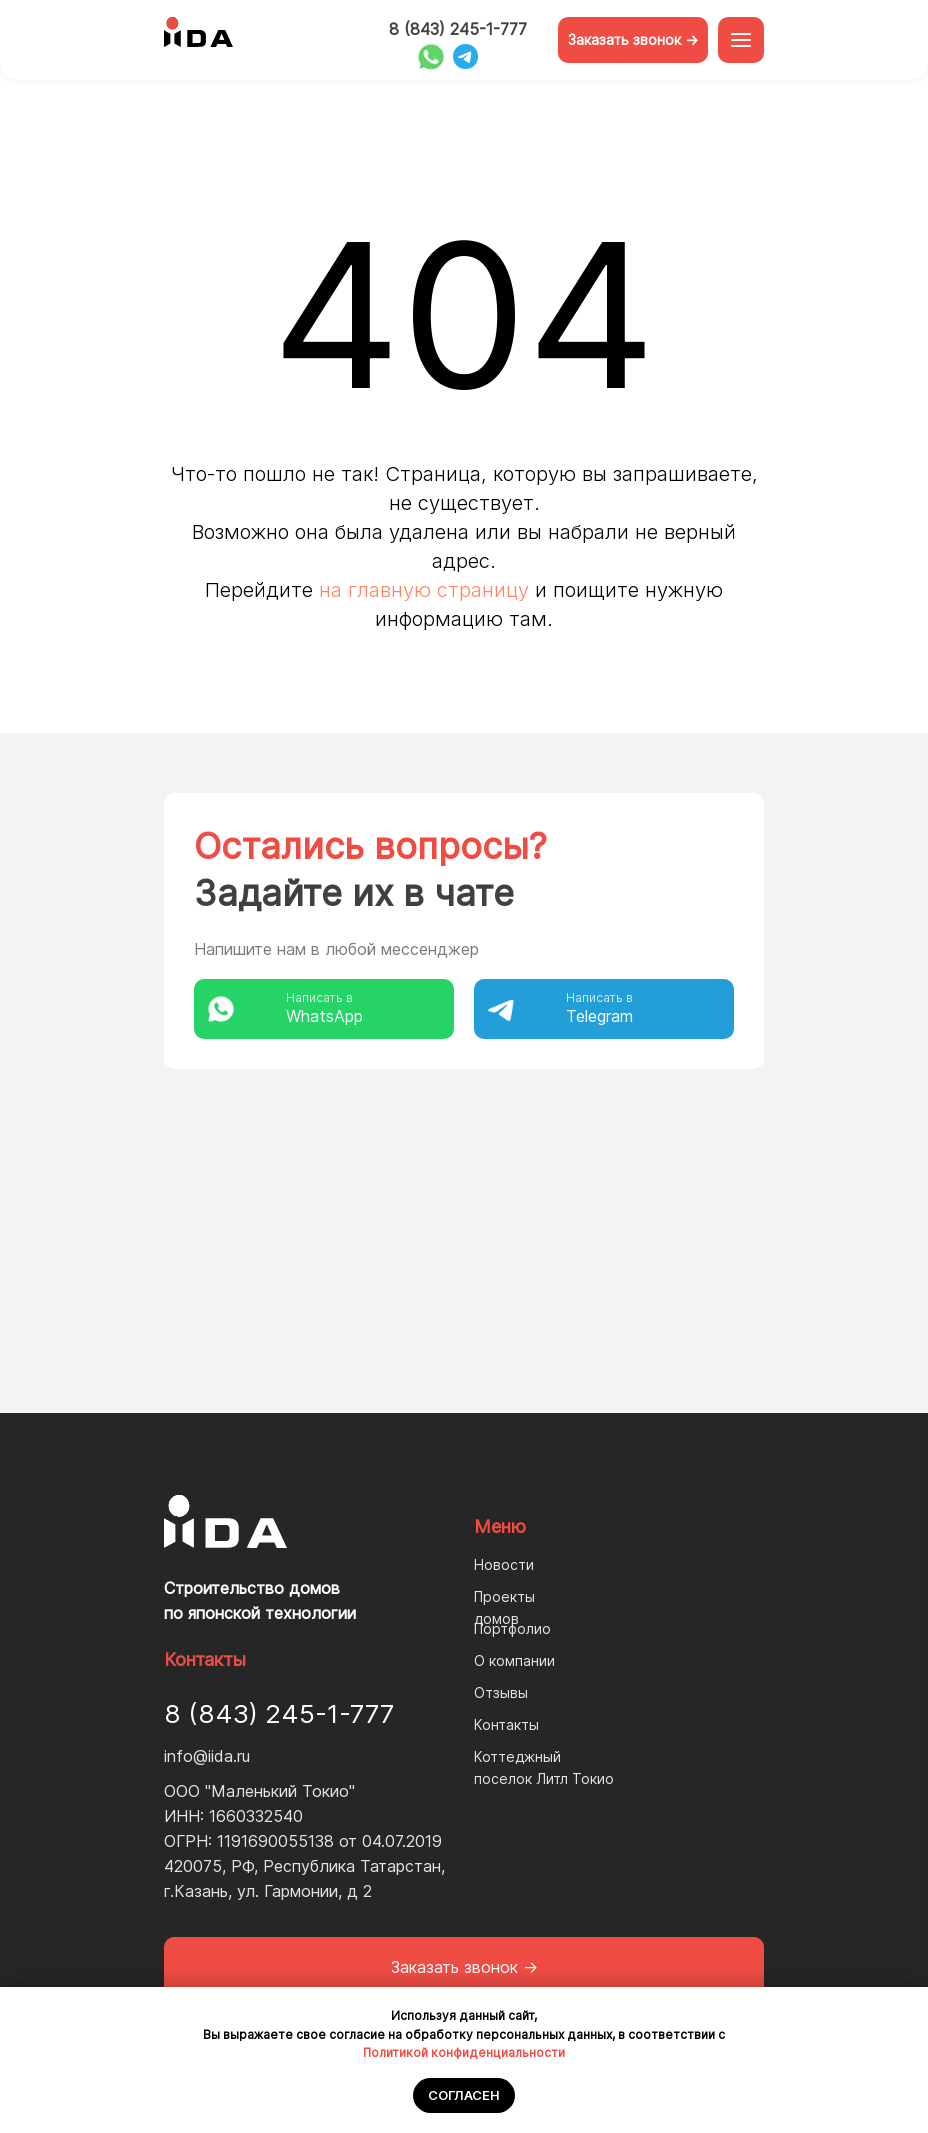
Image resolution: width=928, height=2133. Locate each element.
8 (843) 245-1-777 (458, 29)
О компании (514, 1660)
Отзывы (501, 1692)
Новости (504, 1564)
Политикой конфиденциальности (464, 2052)
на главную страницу (424, 590)
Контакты (506, 1724)
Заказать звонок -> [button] (633, 39)
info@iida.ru (207, 1756)
